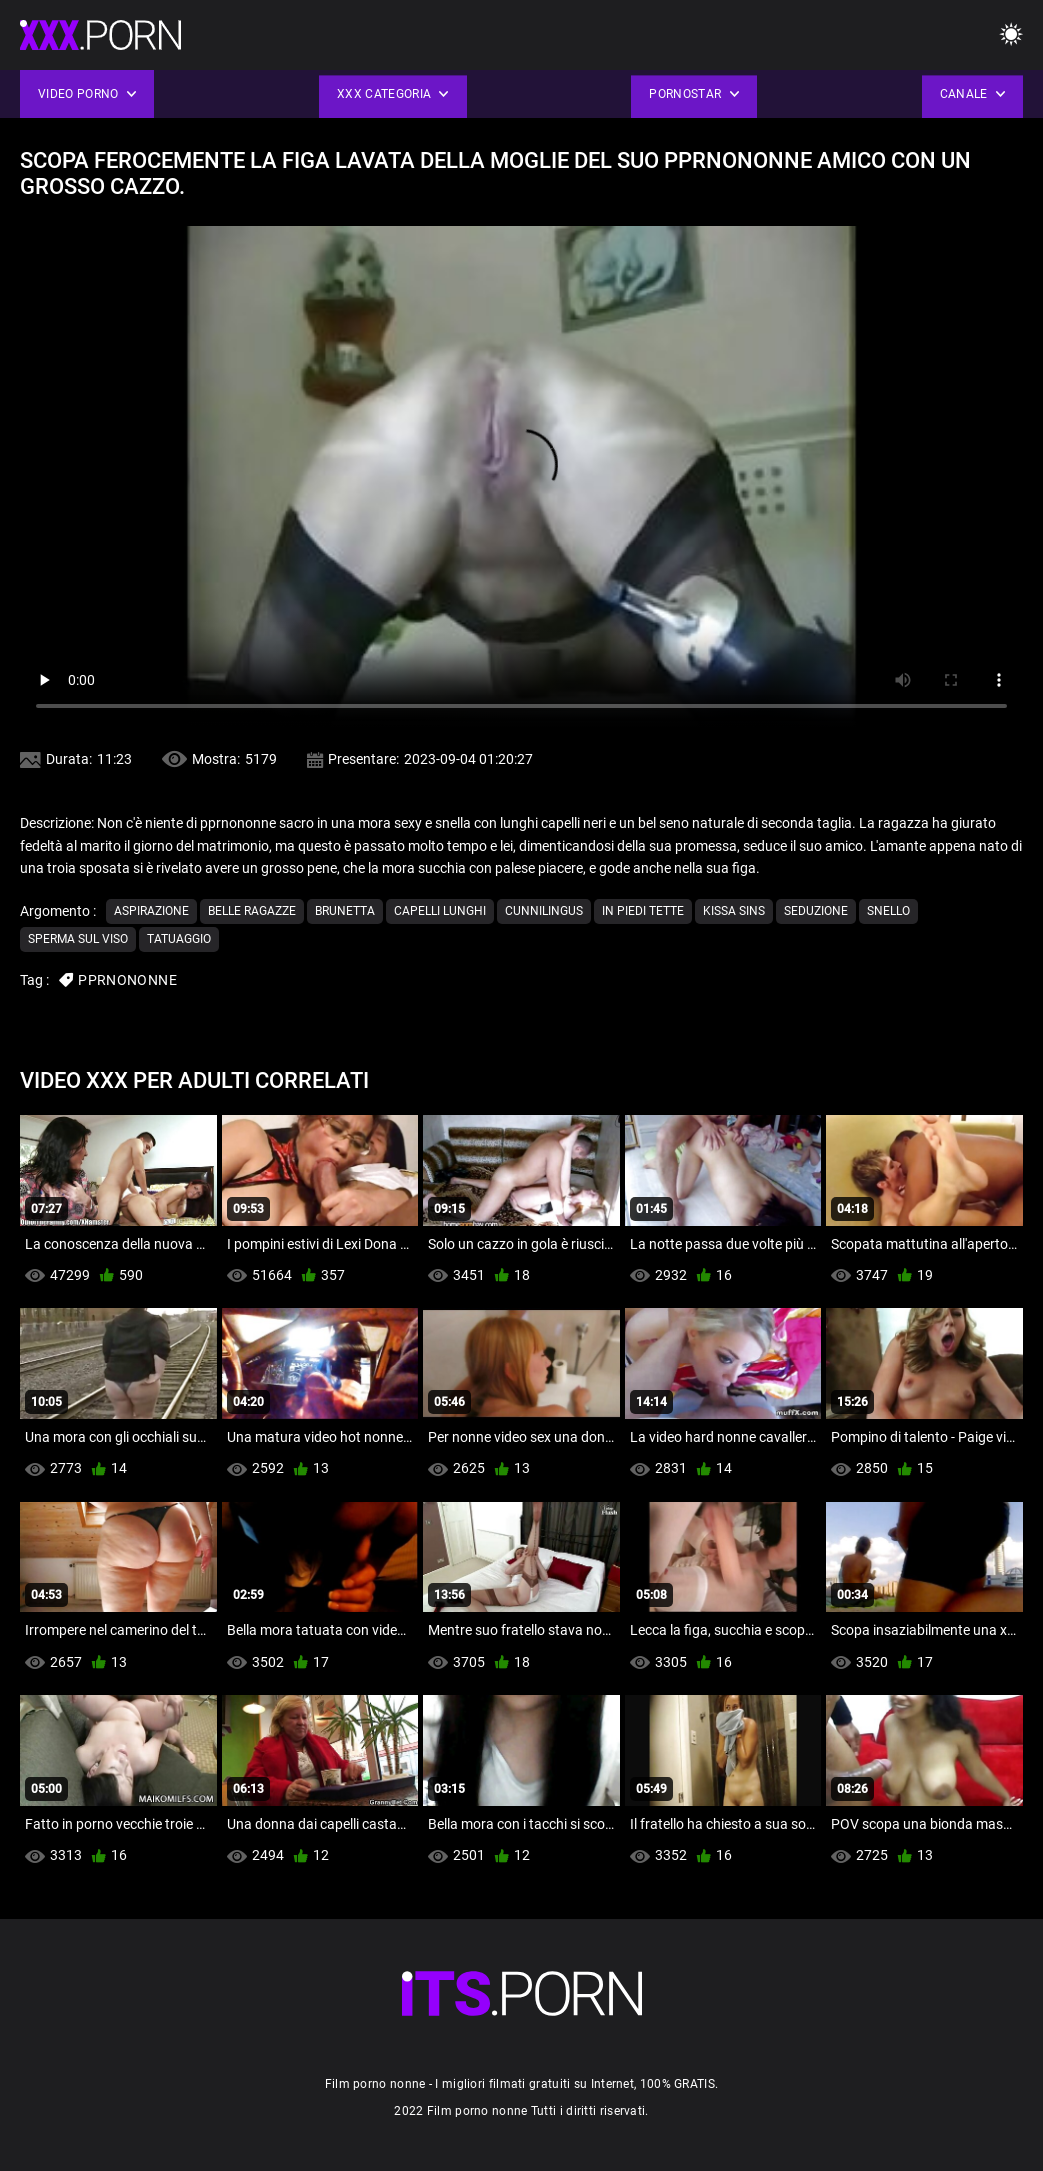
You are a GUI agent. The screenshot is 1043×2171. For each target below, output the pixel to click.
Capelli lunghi (440, 911)
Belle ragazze (252, 911)
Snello (888, 911)
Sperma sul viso (78, 939)
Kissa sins (734, 911)
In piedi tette (643, 911)
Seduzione (816, 911)
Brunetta (345, 911)
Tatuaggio (179, 939)
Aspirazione (151, 911)
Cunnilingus (544, 911)
